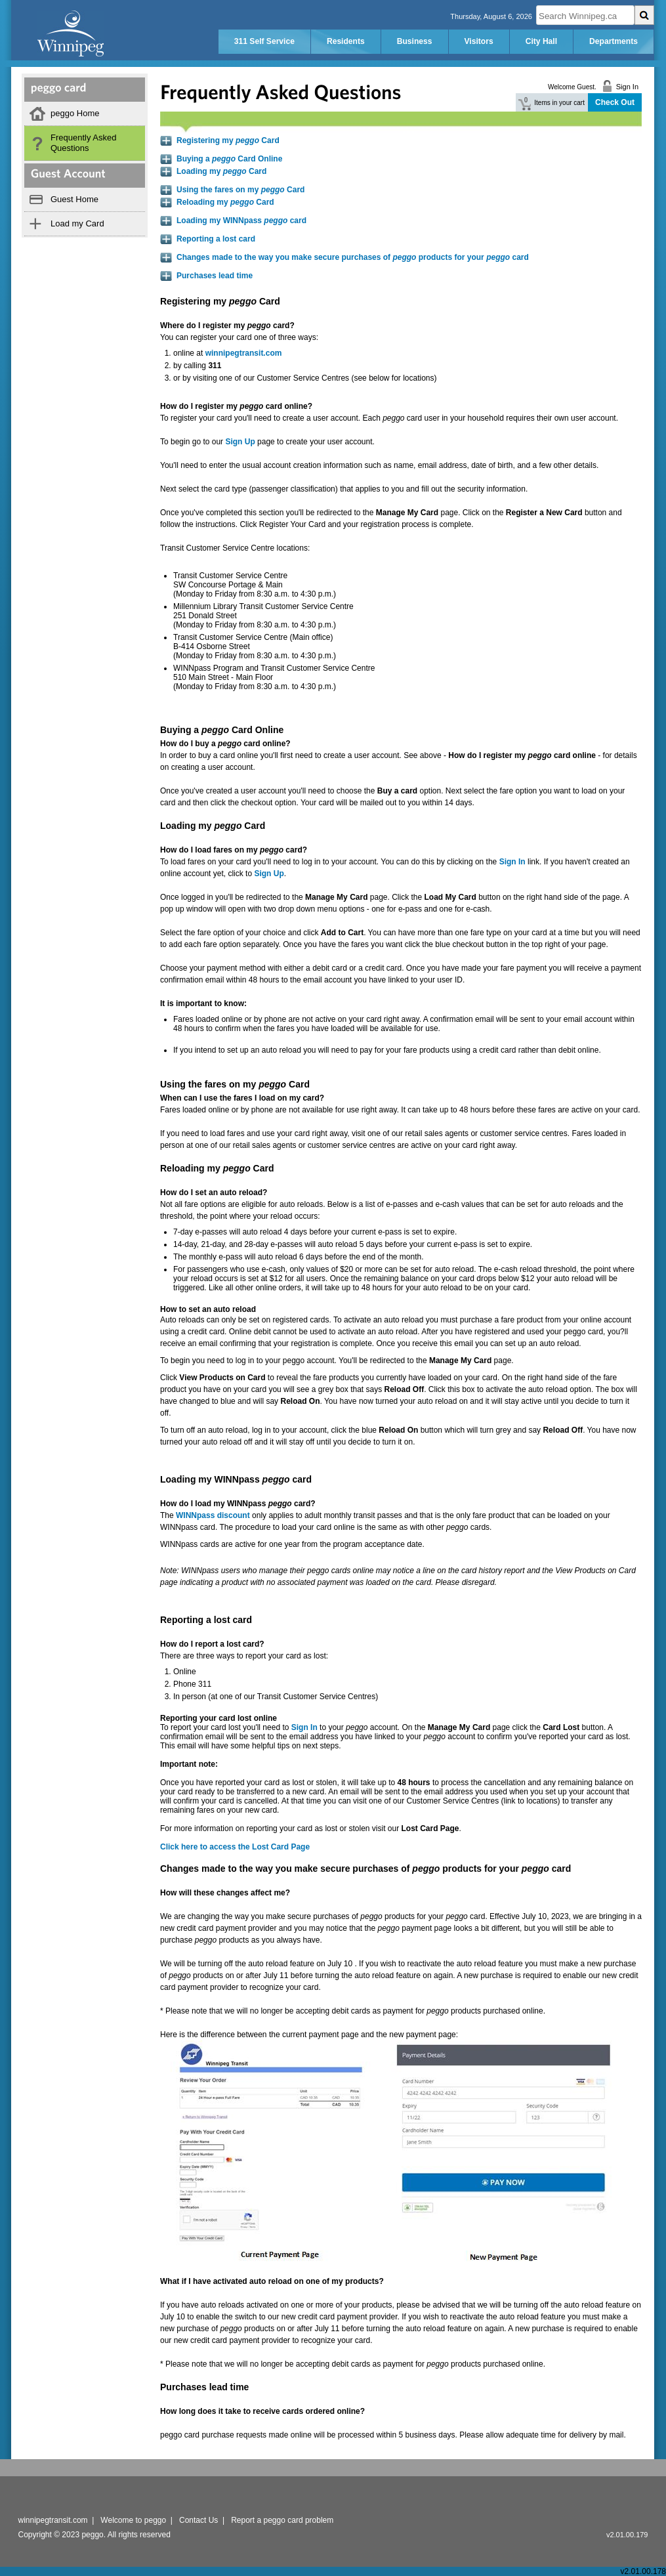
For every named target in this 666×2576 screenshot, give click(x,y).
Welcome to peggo (133, 2520)
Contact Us (198, 2520)
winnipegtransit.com (243, 353)
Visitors (479, 41)
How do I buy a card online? (225, 743)
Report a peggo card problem (282, 2520)
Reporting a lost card (216, 238)
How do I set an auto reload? (213, 1192)
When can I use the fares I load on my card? (242, 1098)
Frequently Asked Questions (83, 143)
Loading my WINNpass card (241, 220)
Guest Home (74, 199)
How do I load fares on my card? (233, 850)
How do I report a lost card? (212, 1644)
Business (414, 41)
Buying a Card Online (229, 158)
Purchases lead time (215, 275)
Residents (346, 41)
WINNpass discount (213, 1515)
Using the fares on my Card (240, 189)
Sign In (304, 1727)
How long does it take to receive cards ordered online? (262, 2411)
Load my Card (77, 223)
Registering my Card (228, 140)
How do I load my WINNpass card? (238, 1503)
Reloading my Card (225, 202)
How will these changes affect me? (225, 1892)
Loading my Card (221, 171)
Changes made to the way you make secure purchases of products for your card (353, 257)
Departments (613, 41)
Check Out (615, 102)
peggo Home (75, 113)
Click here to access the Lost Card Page (235, 1846)
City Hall (541, 41)
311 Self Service (264, 41)
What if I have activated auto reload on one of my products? (272, 2281)
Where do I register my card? (227, 325)
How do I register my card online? (236, 406)
